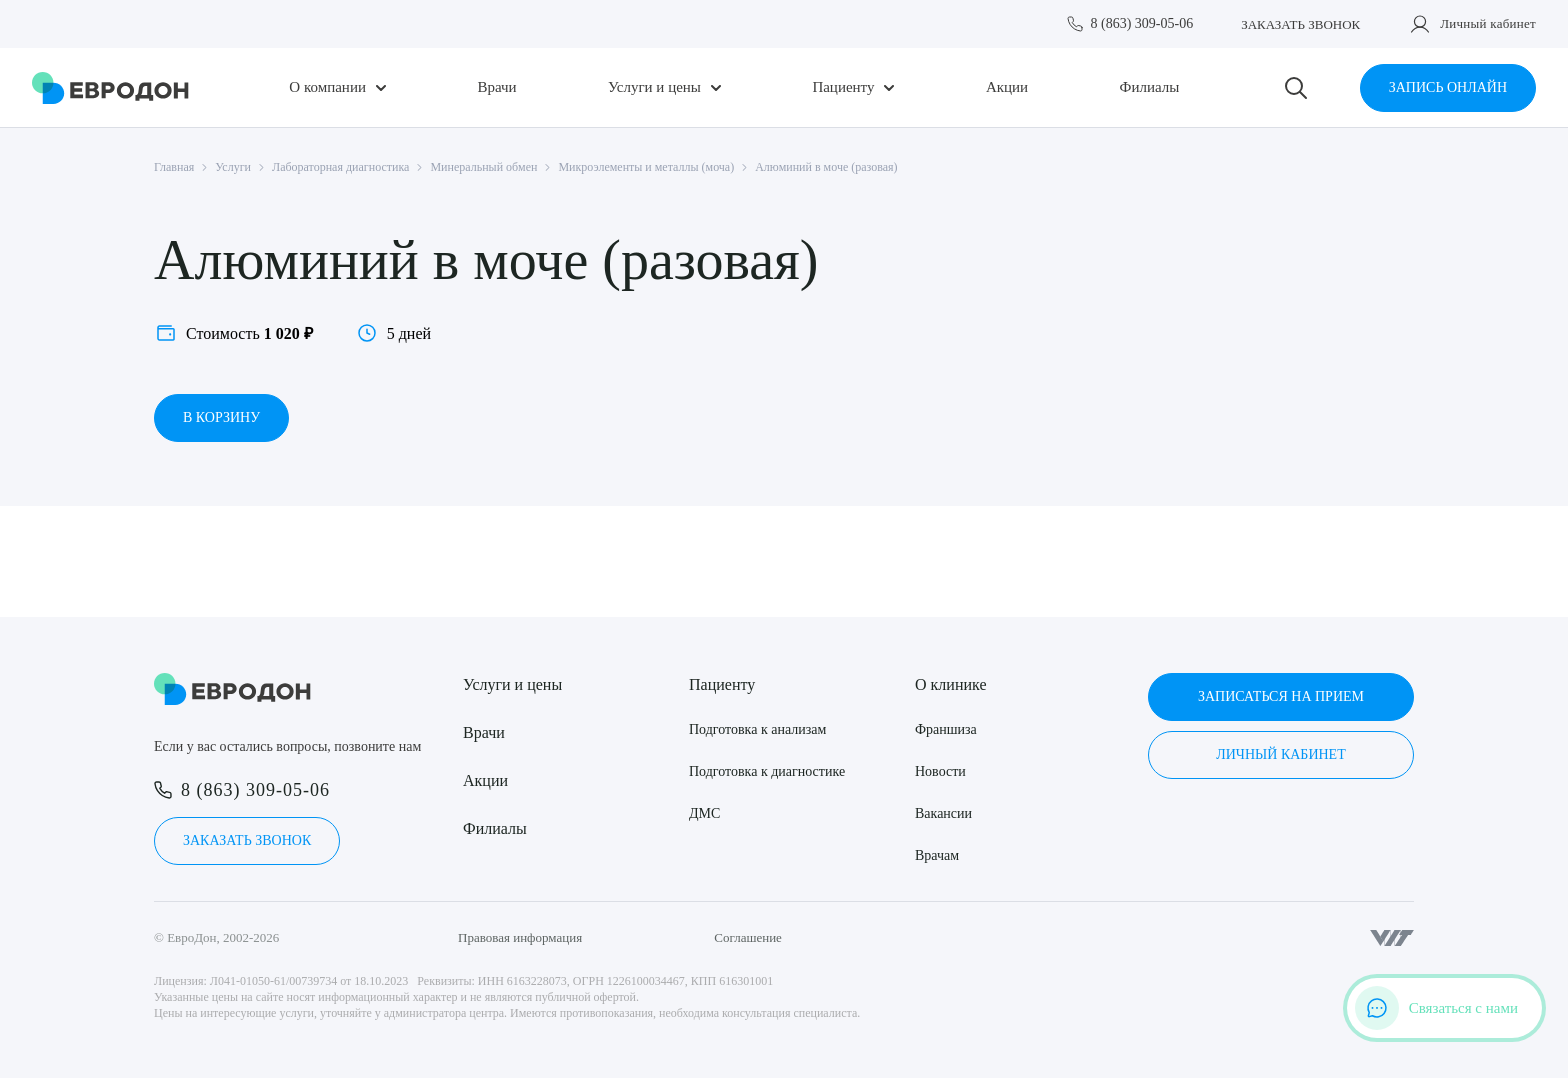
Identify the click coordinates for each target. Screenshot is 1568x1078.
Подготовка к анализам (757, 729)
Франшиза (946, 729)
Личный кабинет (1488, 23)
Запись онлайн (1448, 87)
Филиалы (1150, 87)
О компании (327, 87)
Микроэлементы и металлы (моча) (646, 167)
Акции (1007, 87)
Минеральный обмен (483, 167)
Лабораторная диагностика (340, 167)
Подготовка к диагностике (767, 771)
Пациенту (843, 87)
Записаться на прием (1281, 696)
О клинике (950, 684)
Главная (174, 167)
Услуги (233, 167)
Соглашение (748, 937)
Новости (940, 771)
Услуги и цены (654, 87)
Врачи (496, 87)
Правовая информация (520, 937)
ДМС (704, 813)
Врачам (937, 855)
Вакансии (943, 813)
